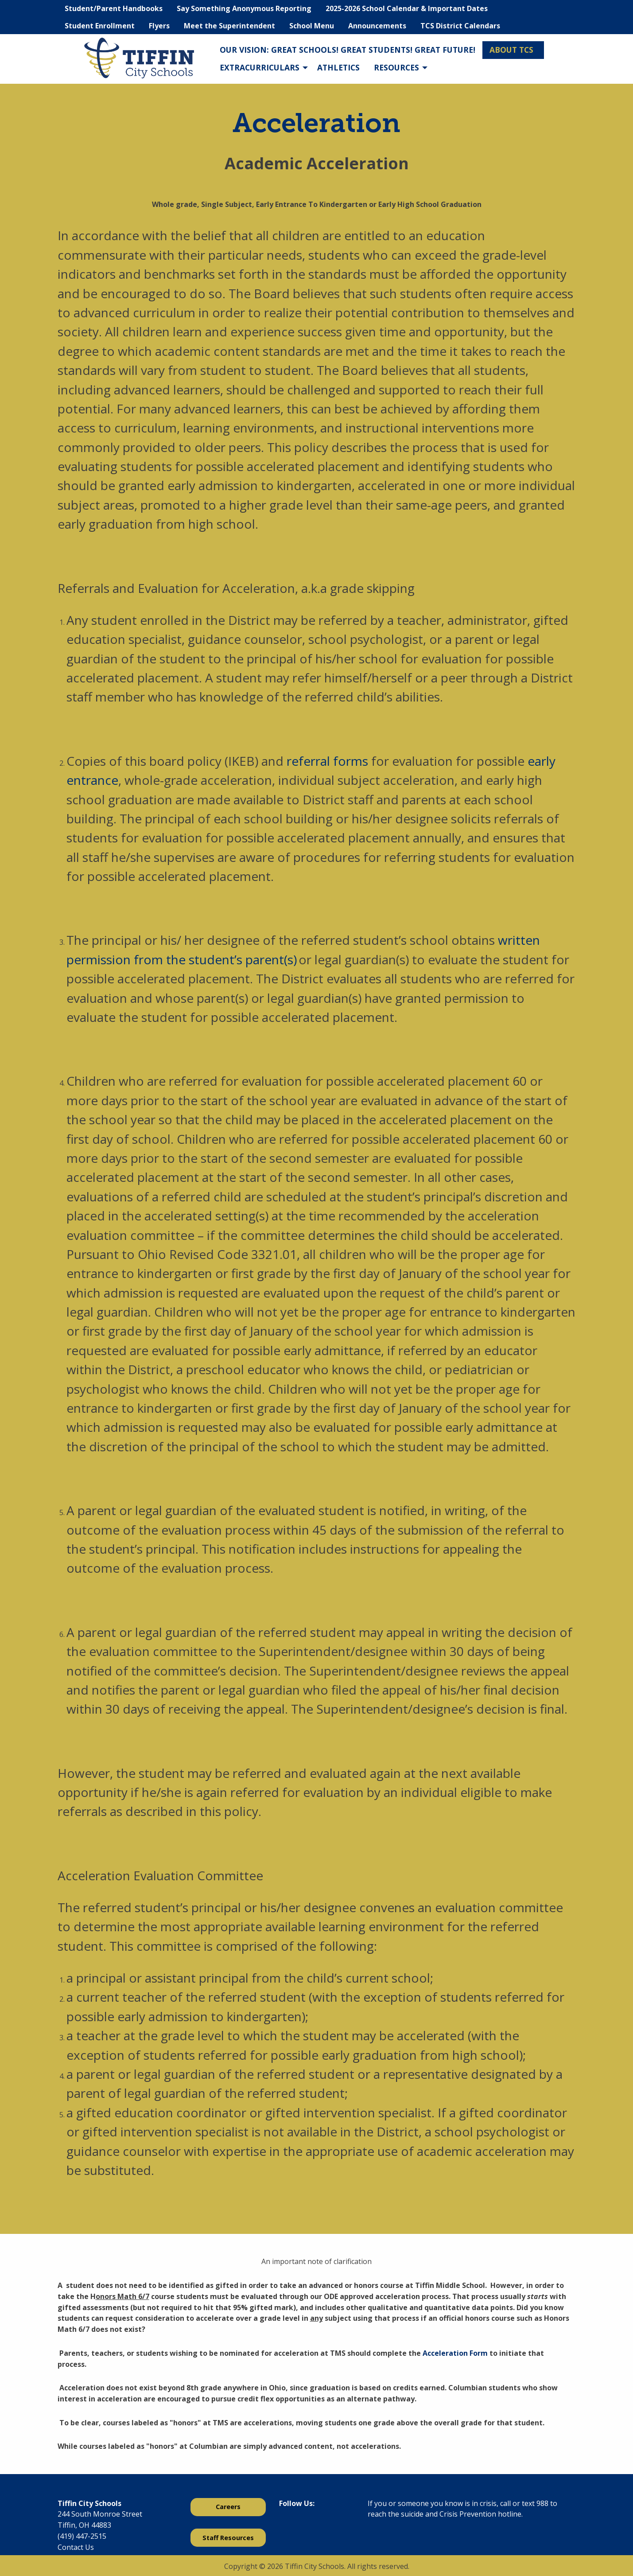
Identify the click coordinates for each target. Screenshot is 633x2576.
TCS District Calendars (460, 26)
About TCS (511, 49)
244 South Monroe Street (100, 2514)
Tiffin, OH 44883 (84, 2525)
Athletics (338, 67)
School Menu (311, 26)
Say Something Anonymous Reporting (244, 8)
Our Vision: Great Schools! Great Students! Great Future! (347, 49)
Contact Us (76, 2547)
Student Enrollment (100, 26)
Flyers (159, 26)
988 (542, 2503)
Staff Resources (228, 2537)
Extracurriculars (259, 67)
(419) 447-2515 (82, 2536)
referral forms (327, 760)
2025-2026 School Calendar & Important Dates (407, 8)
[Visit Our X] (300, 2526)
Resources (396, 67)
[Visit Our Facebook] (286, 2526)
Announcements (377, 26)
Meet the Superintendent (229, 26)
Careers (228, 2506)
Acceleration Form (455, 2353)
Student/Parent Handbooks (114, 8)
